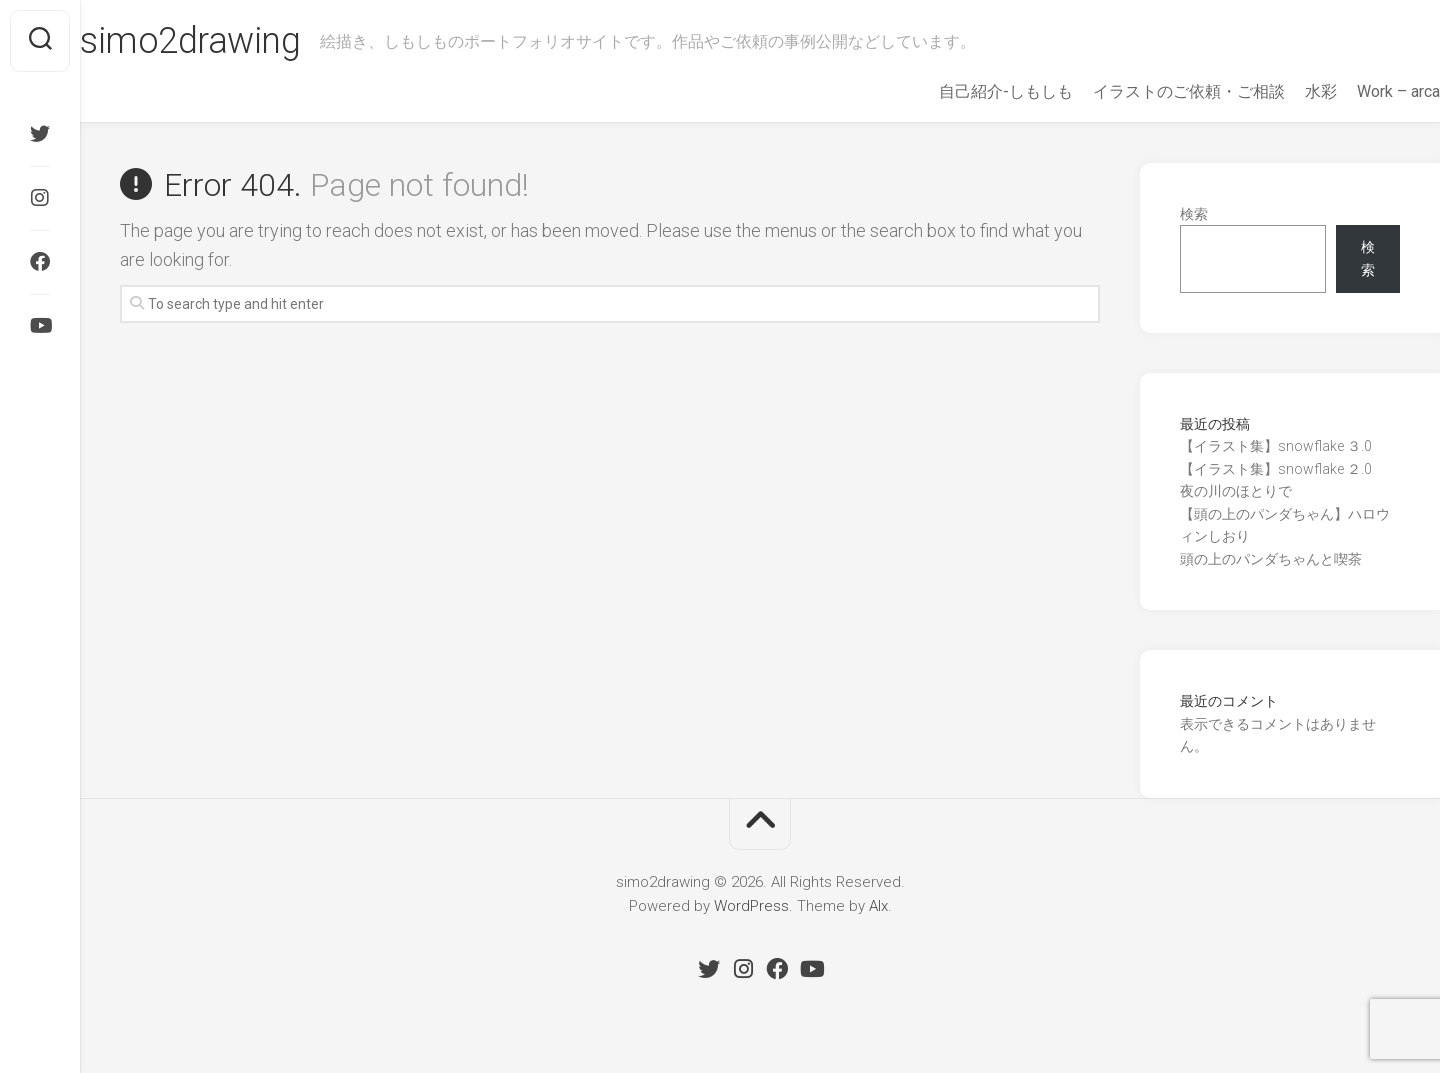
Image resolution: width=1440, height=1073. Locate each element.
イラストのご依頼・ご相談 (1149, 91)
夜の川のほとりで (1236, 491)
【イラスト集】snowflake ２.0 (1276, 469)
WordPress (751, 906)
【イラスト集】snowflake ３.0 (1276, 446)
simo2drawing (230, 41)
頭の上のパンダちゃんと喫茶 (1271, 559)
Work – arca (1358, 91)
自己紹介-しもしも (966, 91)
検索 (1194, 214)
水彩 (1281, 91)
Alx (878, 906)
